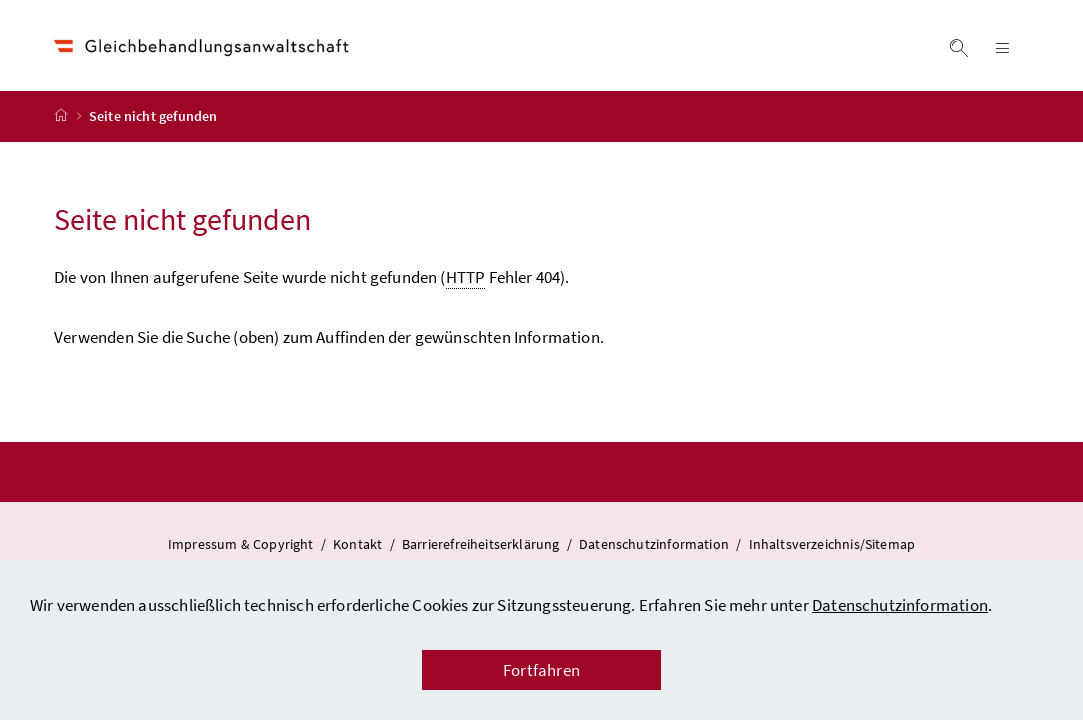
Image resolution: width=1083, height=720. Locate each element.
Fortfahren (541, 670)
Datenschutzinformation (900, 605)
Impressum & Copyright (242, 546)
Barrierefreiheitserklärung (482, 546)
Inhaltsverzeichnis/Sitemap (832, 546)
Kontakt (359, 546)
